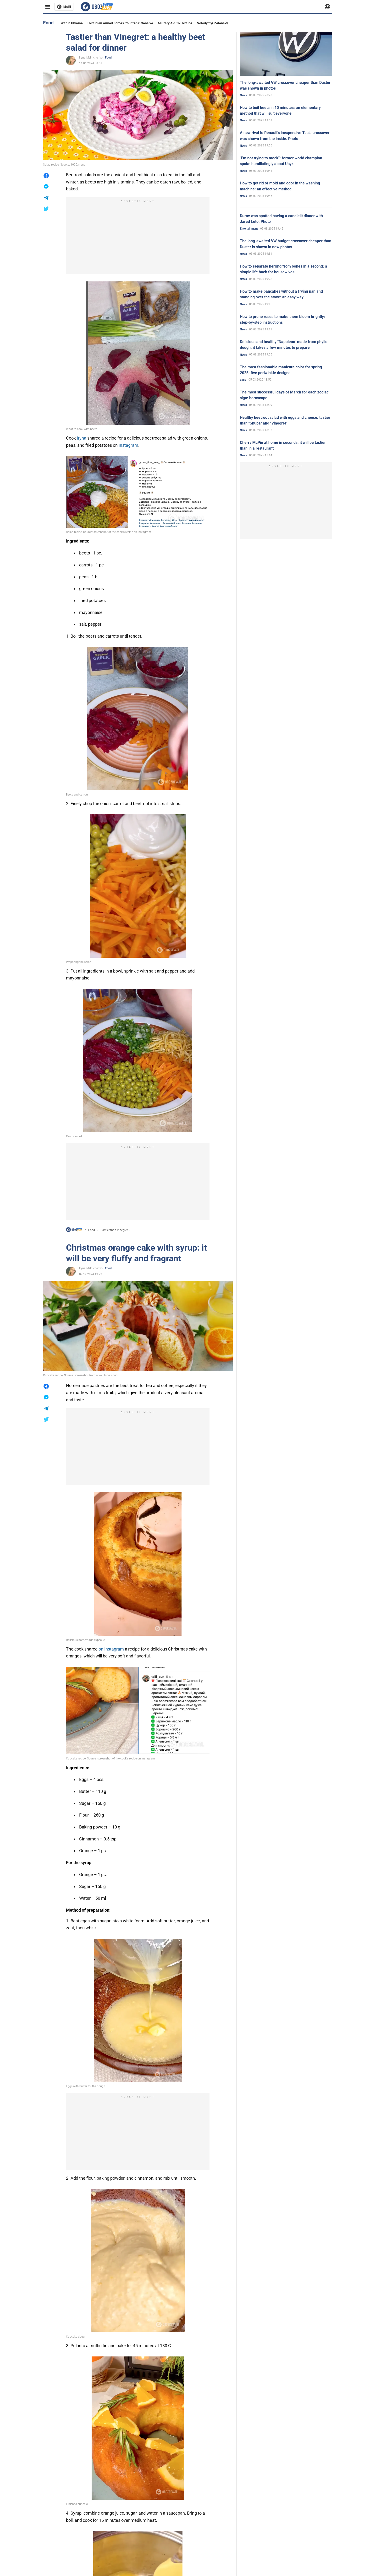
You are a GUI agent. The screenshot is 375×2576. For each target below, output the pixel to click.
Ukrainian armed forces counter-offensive (120, 23)
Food (108, 57)
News (243, 95)
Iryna (81, 438)
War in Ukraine (72, 23)
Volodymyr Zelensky (212, 23)
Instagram (128, 445)
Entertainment (249, 228)
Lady (243, 380)
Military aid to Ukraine (175, 23)
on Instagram (111, 1648)
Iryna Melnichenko (91, 57)
